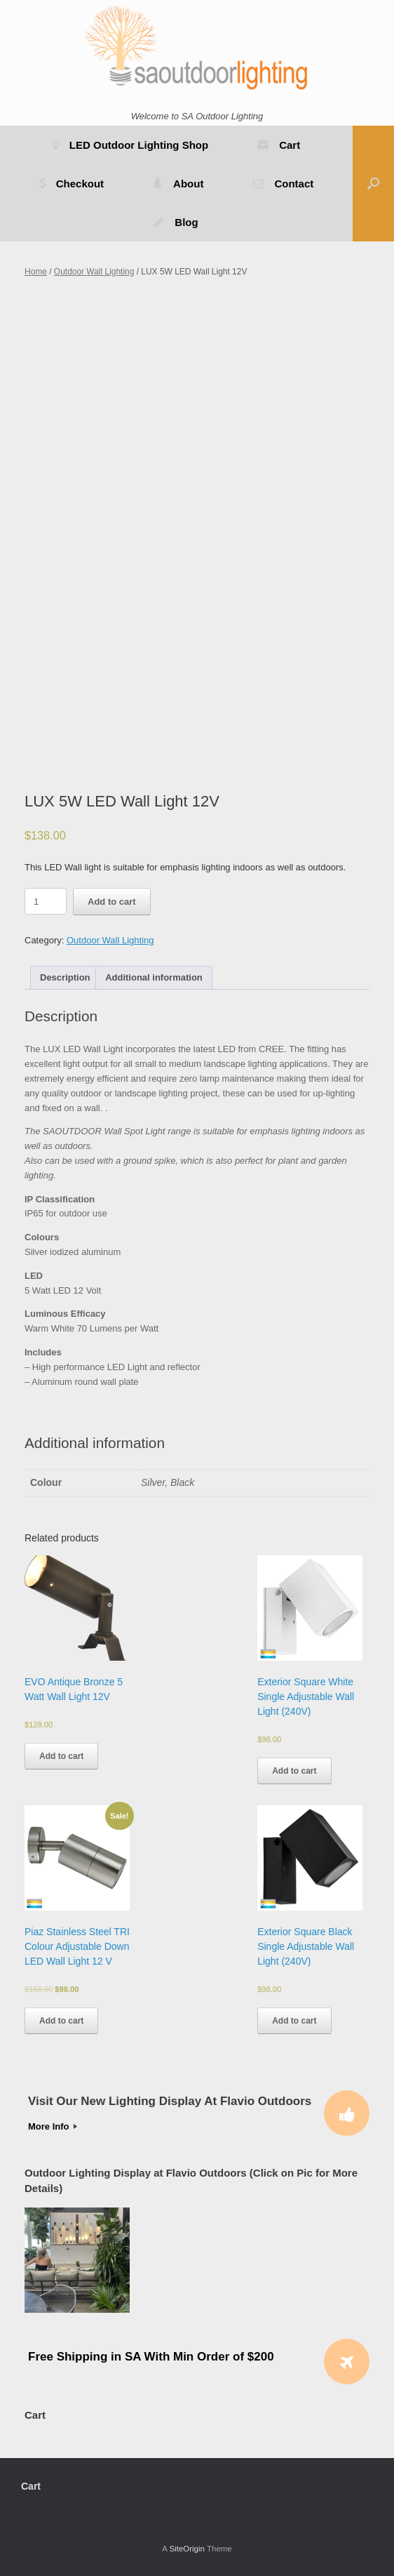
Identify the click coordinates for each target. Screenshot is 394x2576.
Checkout (71, 184)
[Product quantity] (46, 901)
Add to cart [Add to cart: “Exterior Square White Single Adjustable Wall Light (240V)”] (294, 1771)
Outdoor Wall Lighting (94, 272)
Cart (278, 145)
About (178, 184)
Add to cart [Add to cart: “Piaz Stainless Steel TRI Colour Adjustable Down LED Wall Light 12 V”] (61, 2021)
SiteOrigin (187, 2548)
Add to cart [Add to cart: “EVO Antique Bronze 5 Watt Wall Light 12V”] (61, 1756)
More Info (52, 2126)
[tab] (65, 978)
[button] (373, 183)
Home (36, 272)
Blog (176, 222)
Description (65, 977)
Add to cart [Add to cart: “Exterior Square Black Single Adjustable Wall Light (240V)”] (294, 2021)
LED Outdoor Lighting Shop (130, 145)
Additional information (154, 977)
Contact (282, 184)
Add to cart (112, 901)
